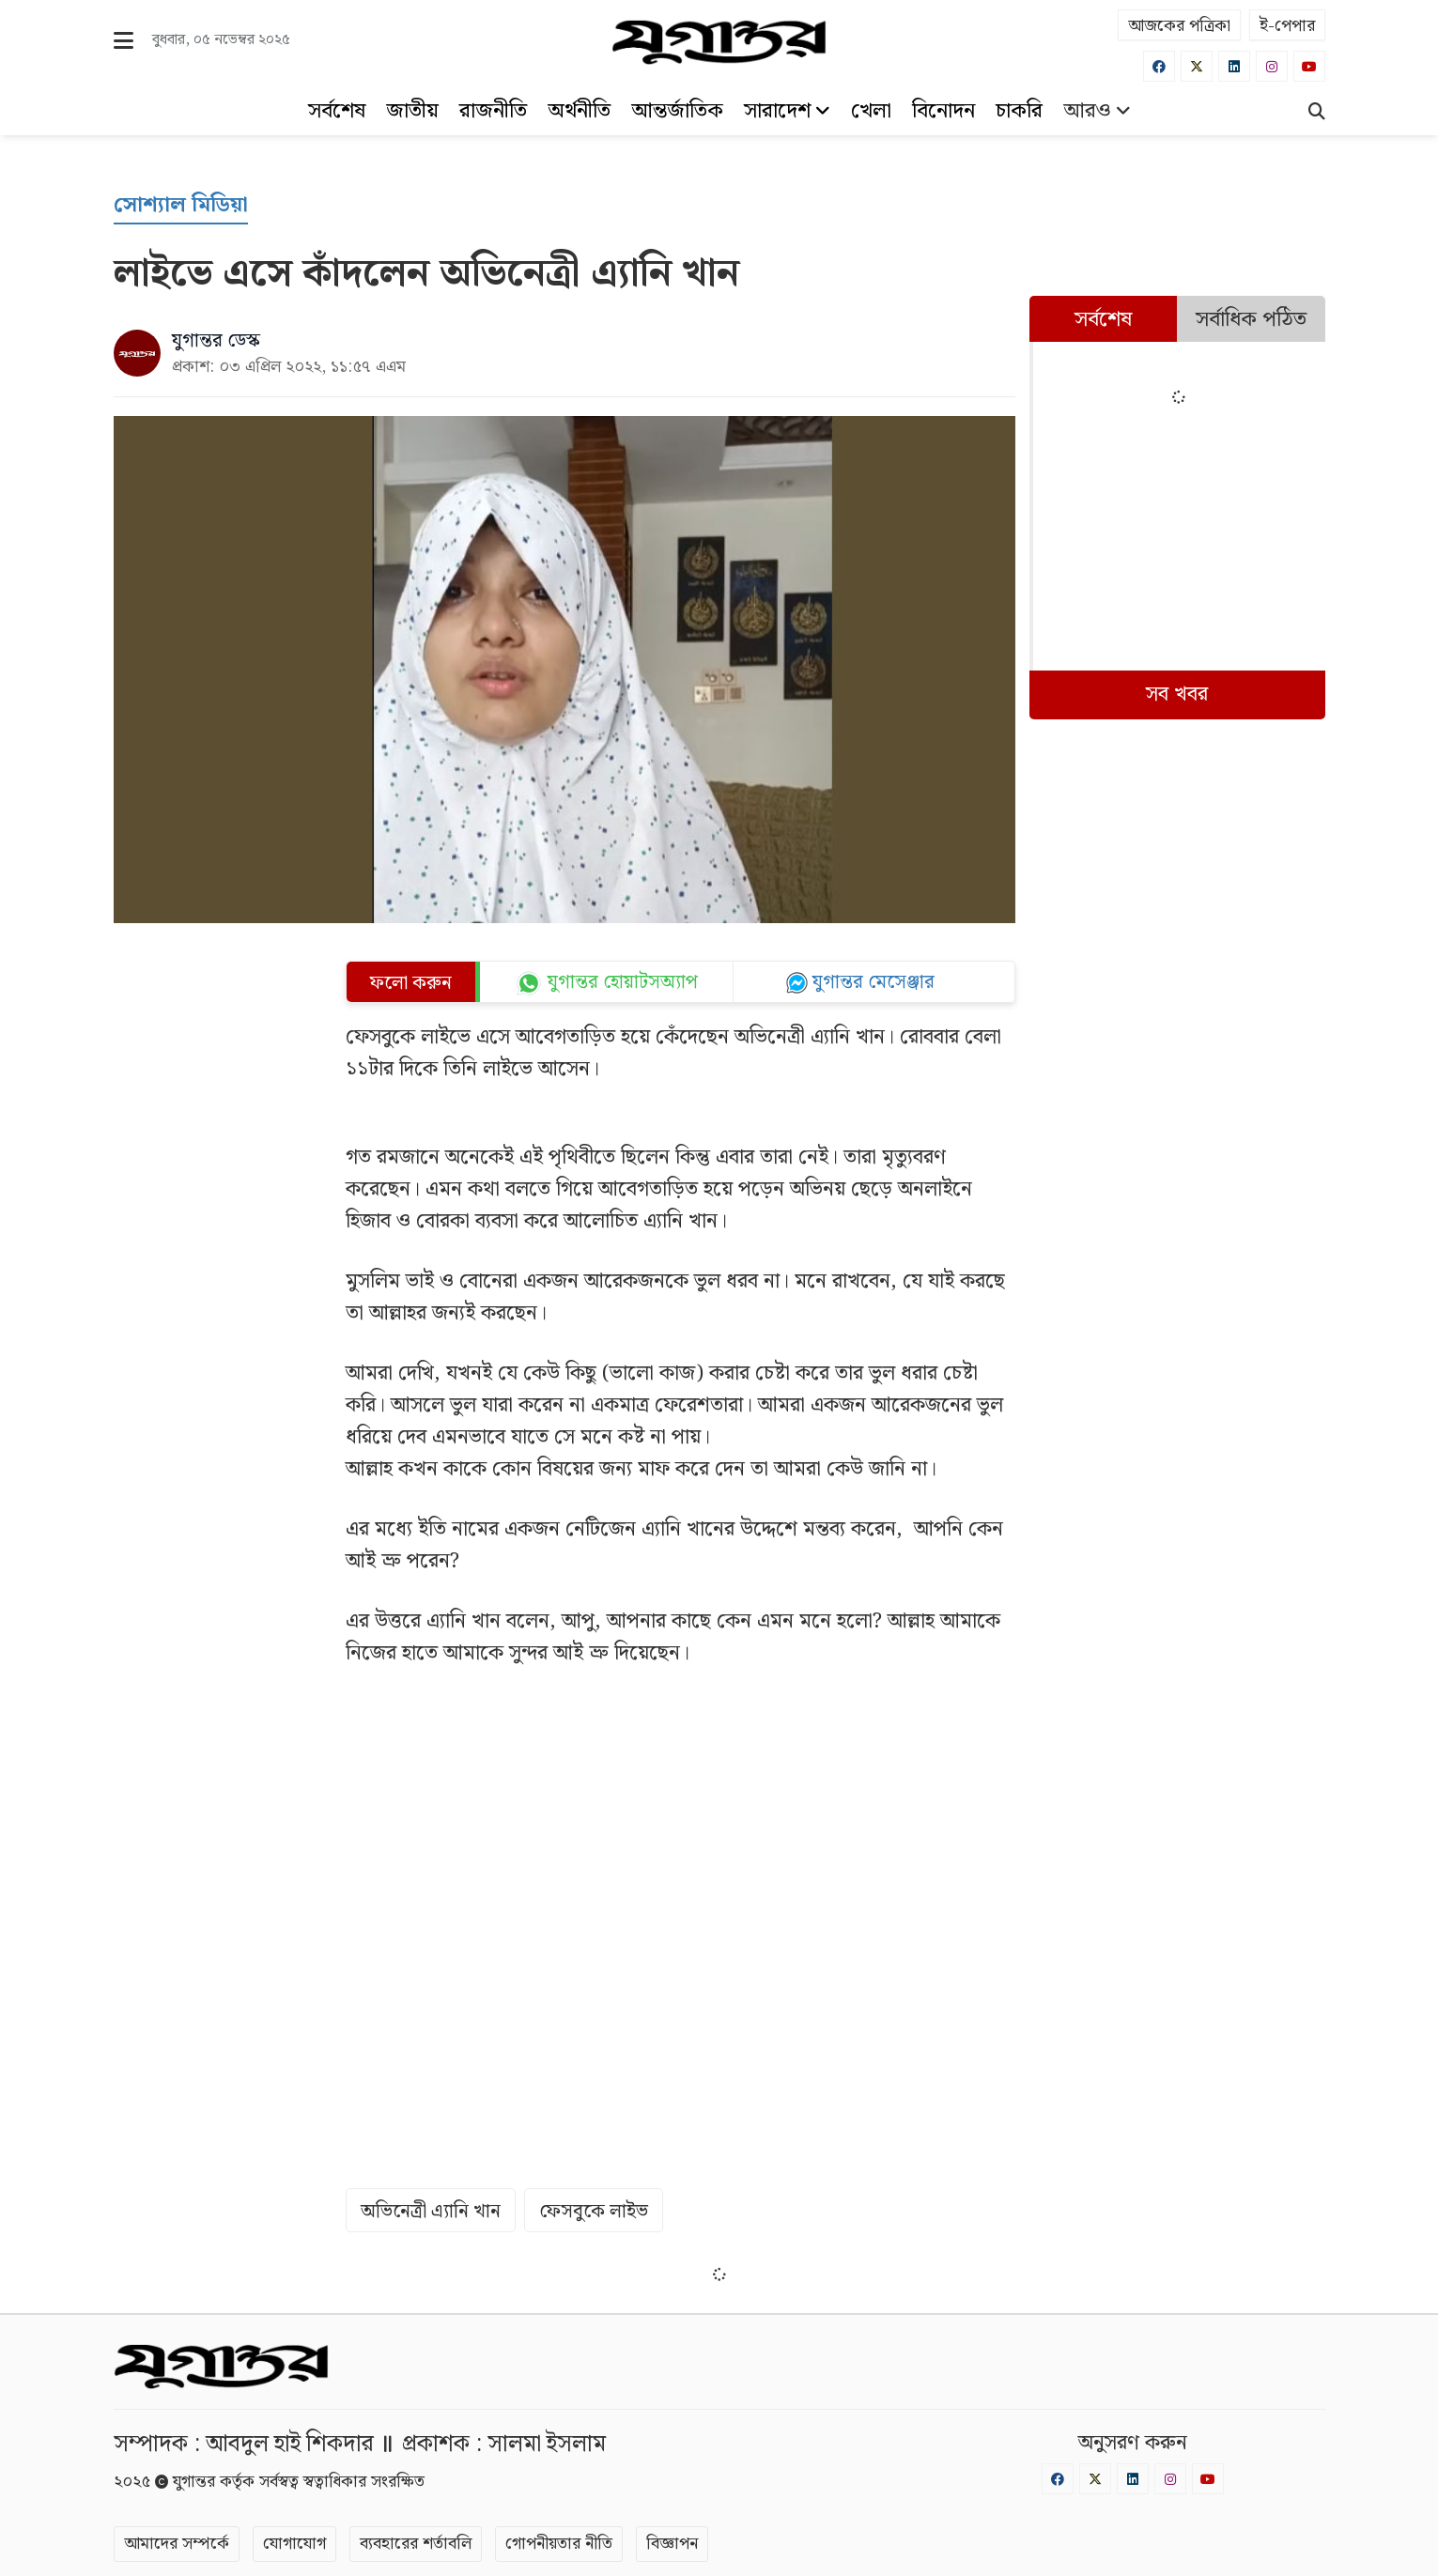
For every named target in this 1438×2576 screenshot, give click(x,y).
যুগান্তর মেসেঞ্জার (873, 982)
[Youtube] (1309, 66)
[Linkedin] (1234, 66)
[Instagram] (1272, 66)
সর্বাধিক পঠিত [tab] (1251, 319)
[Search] (1316, 113)
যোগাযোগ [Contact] (294, 2543)
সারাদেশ (787, 111)
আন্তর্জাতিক (677, 111)
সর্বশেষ (336, 111)
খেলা (871, 111)
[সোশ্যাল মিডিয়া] (181, 206)
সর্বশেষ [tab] (1103, 319)
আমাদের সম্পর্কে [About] (176, 2543)
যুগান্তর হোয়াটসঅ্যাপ (623, 983)
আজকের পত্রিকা (1179, 25)
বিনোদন (943, 111)
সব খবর (1177, 694)
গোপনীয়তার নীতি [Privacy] (558, 2543)
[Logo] (719, 42)
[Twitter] (1197, 66)
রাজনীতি (493, 111)
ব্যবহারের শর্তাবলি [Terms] (416, 2543)
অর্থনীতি (579, 111)
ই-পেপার (1287, 25)
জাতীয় (412, 111)
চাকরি (1019, 111)
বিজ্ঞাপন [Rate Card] (672, 2543)
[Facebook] (1159, 66)
